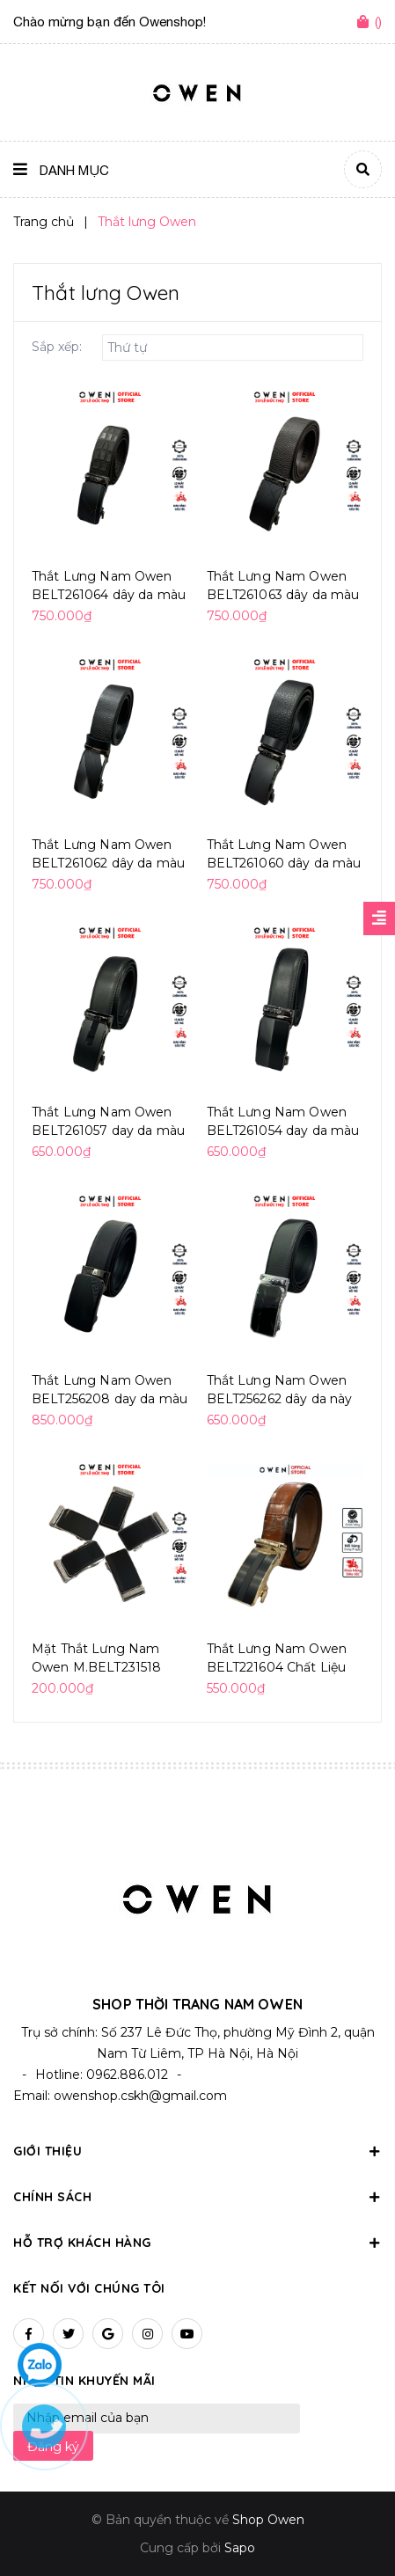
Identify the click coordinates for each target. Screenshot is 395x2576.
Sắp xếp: (57, 347)
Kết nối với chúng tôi (89, 2281)
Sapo (239, 2541)
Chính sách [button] (197, 2190)
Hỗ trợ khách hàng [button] (197, 2235)
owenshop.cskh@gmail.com (140, 2089)
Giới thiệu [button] (197, 2144)
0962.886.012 (127, 2067)
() (378, 21)
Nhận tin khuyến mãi (84, 2374)
